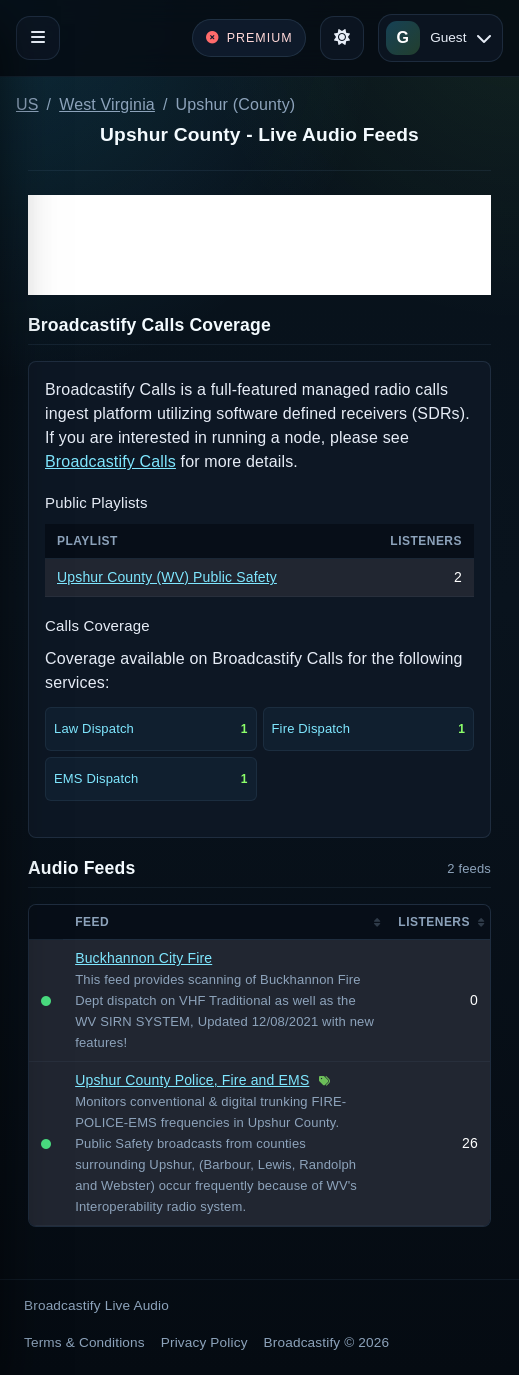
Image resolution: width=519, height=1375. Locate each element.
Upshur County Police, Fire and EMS (192, 1080)
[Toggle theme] (342, 38)
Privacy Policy (204, 1342)
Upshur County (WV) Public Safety (167, 577)
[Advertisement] (259, 245)
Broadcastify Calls (110, 461)
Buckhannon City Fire (143, 958)
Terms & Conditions (84, 1342)
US (27, 104)
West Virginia (107, 104)
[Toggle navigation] (38, 38)
